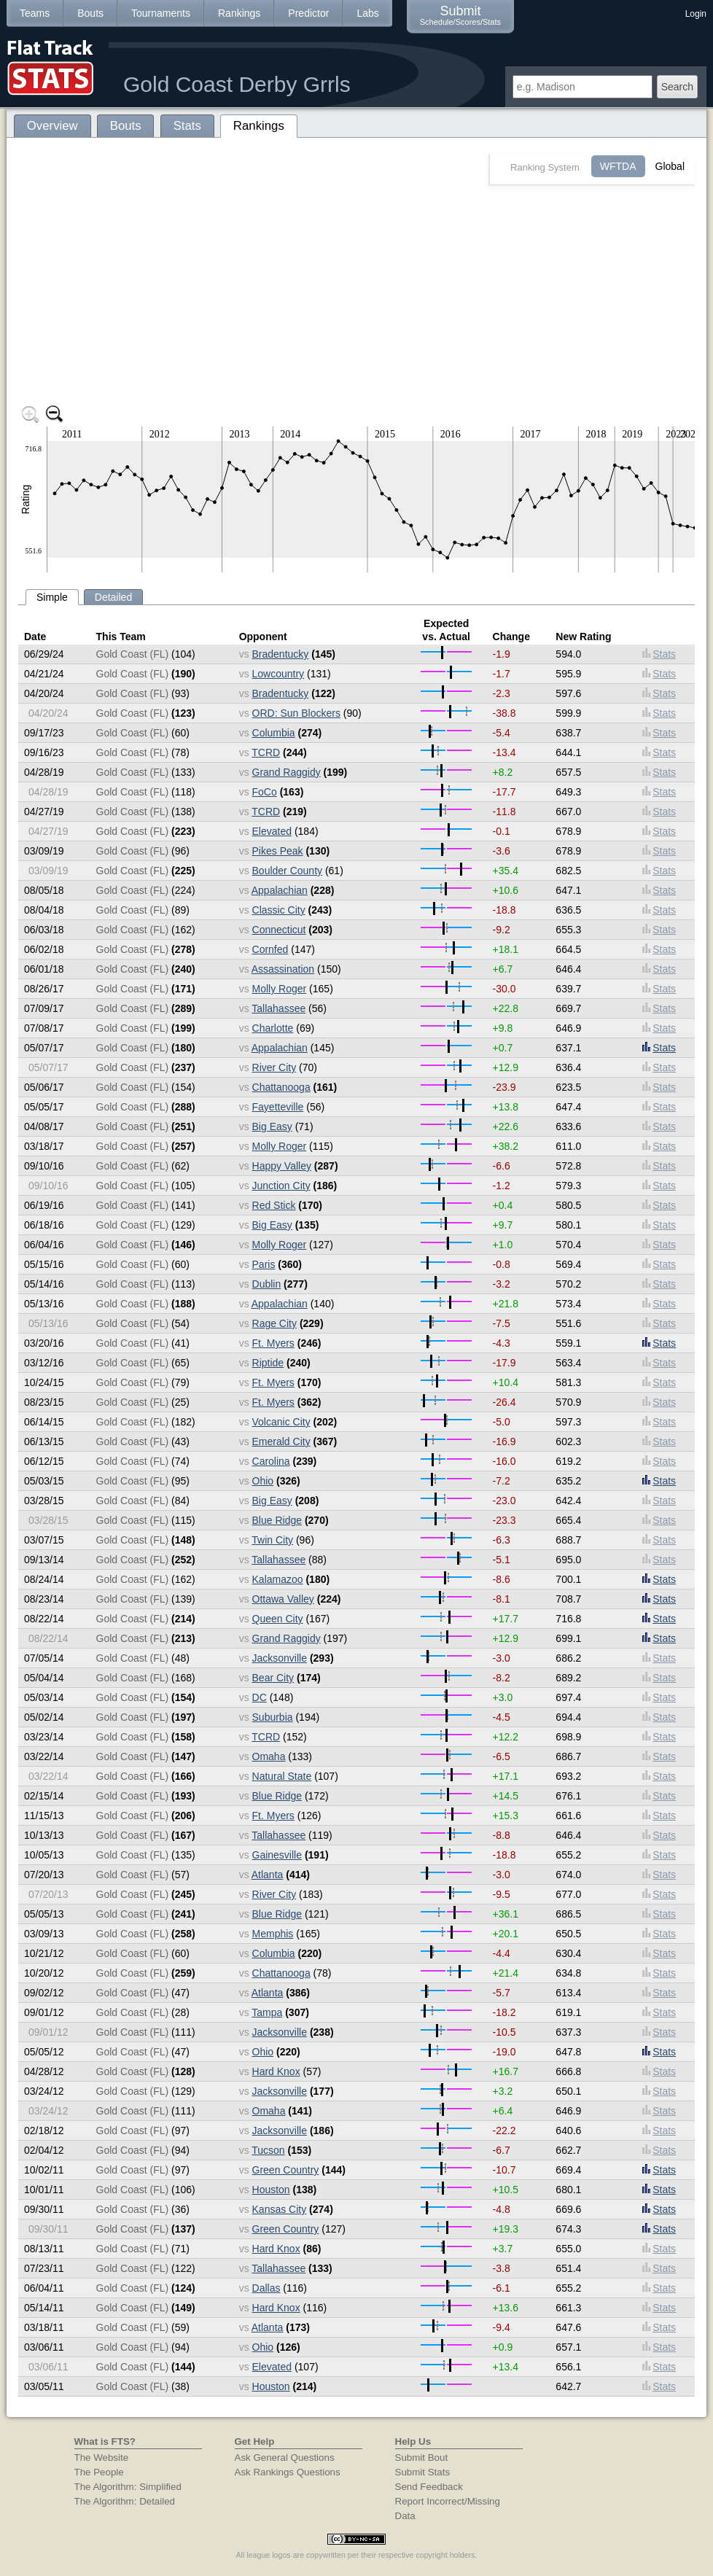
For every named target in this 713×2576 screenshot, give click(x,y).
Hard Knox (276, 2071)
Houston (271, 2189)
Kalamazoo (277, 1579)
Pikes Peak (277, 851)
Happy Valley (281, 1166)
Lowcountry (278, 674)
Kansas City (279, 2209)
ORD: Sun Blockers (296, 713)
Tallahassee (278, 1008)
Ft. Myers (273, 1343)
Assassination (283, 969)
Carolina (271, 1461)
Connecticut (279, 929)
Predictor (308, 13)
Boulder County (287, 870)
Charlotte (273, 1028)
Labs (367, 13)
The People (99, 2472)
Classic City (278, 910)
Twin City (272, 1540)
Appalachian (280, 890)
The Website (101, 2457)
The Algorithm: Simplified (128, 2486)
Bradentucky (280, 654)
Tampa (267, 2012)
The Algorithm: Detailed (125, 2501)
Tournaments (160, 13)
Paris (264, 1264)
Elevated (272, 831)
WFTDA (618, 166)
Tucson (268, 2150)
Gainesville (277, 1855)
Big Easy (272, 1126)
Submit (460, 15)
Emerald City (281, 1441)
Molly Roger (279, 989)
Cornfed (270, 949)
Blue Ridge (277, 1520)
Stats (659, 654)
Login (695, 14)
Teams (35, 13)
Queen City (277, 1618)
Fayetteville (278, 1107)
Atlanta (268, 1874)
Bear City (273, 1678)
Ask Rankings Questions (287, 2472)
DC (259, 1697)
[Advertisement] (356, 294)
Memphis (273, 1933)
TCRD (266, 752)
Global (670, 166)
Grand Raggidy (286, 772)
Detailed (113, 597)
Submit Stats (423, 2472)
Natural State (282, 1776)
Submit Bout (421, 2457)
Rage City (274, 1323)
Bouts (90, 13)
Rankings (239, 13)
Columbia (273, 733)
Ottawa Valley (283, 1599)
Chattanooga (281, 1087)
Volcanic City (281, 1422)
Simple (52, 597)
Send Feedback (429, 2486)
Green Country (285, 2170)
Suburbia (272, 1717)
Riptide (268, 1363)
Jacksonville (279, 1658)
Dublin (266, 1284)
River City (274, 1067)
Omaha (269, 1756)
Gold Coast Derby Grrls (237, 84)
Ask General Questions (285, 2457)
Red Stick (274, 1205)
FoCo (264, 792)
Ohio (263, 1481)
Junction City (281, 1185)
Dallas (266, 2288)
